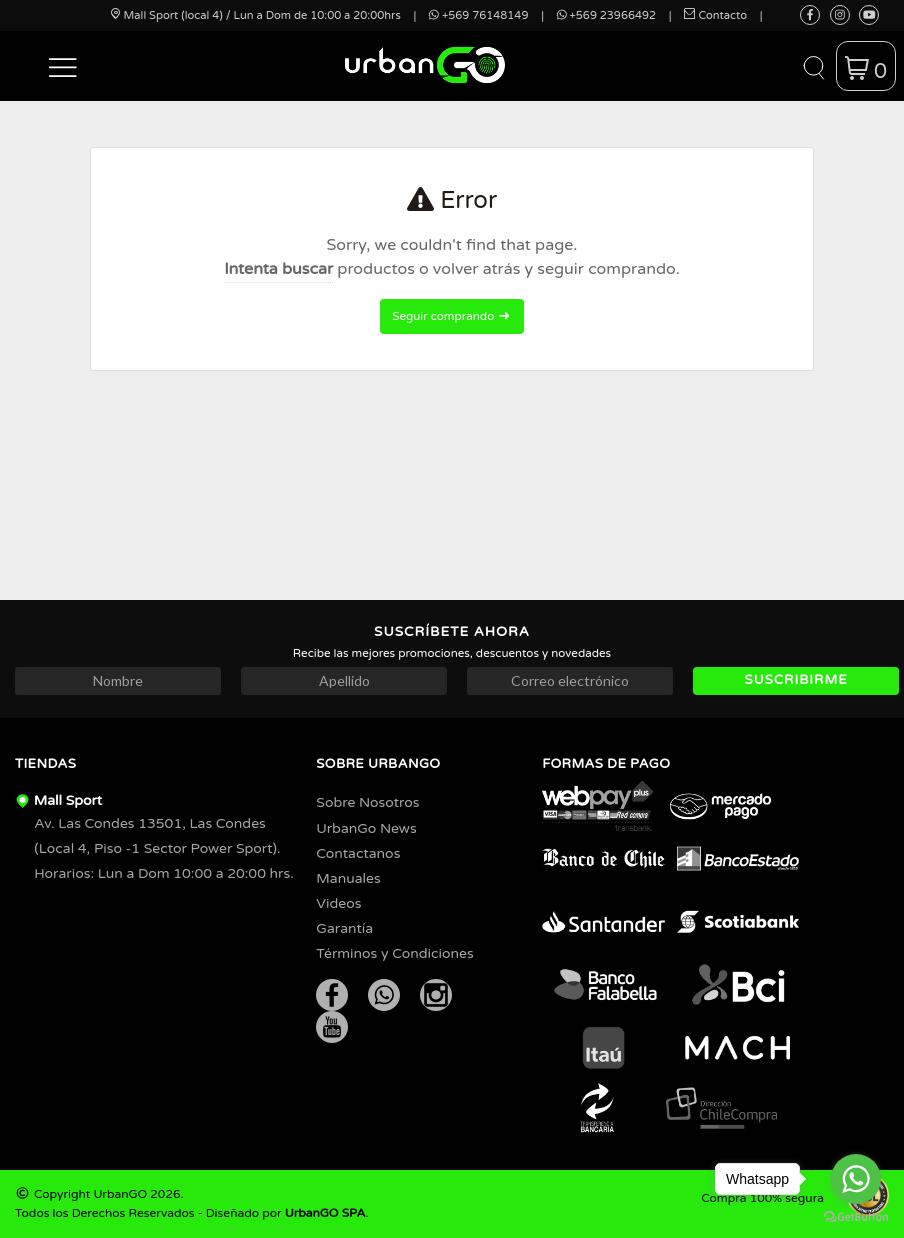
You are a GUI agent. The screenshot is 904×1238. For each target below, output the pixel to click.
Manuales (348, 878)
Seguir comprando (451, 316)
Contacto (715, 15)
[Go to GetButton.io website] (856, 1217)
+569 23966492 (606, 15)
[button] (63, 66)
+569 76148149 (478, 15)
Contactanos (358, 853)
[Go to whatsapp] (856, 1179)
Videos (338, 903)
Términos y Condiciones (394, 953)
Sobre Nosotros (367, 802)
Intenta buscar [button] (278, 269)
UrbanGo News (366, 828)
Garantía (344, 928)
